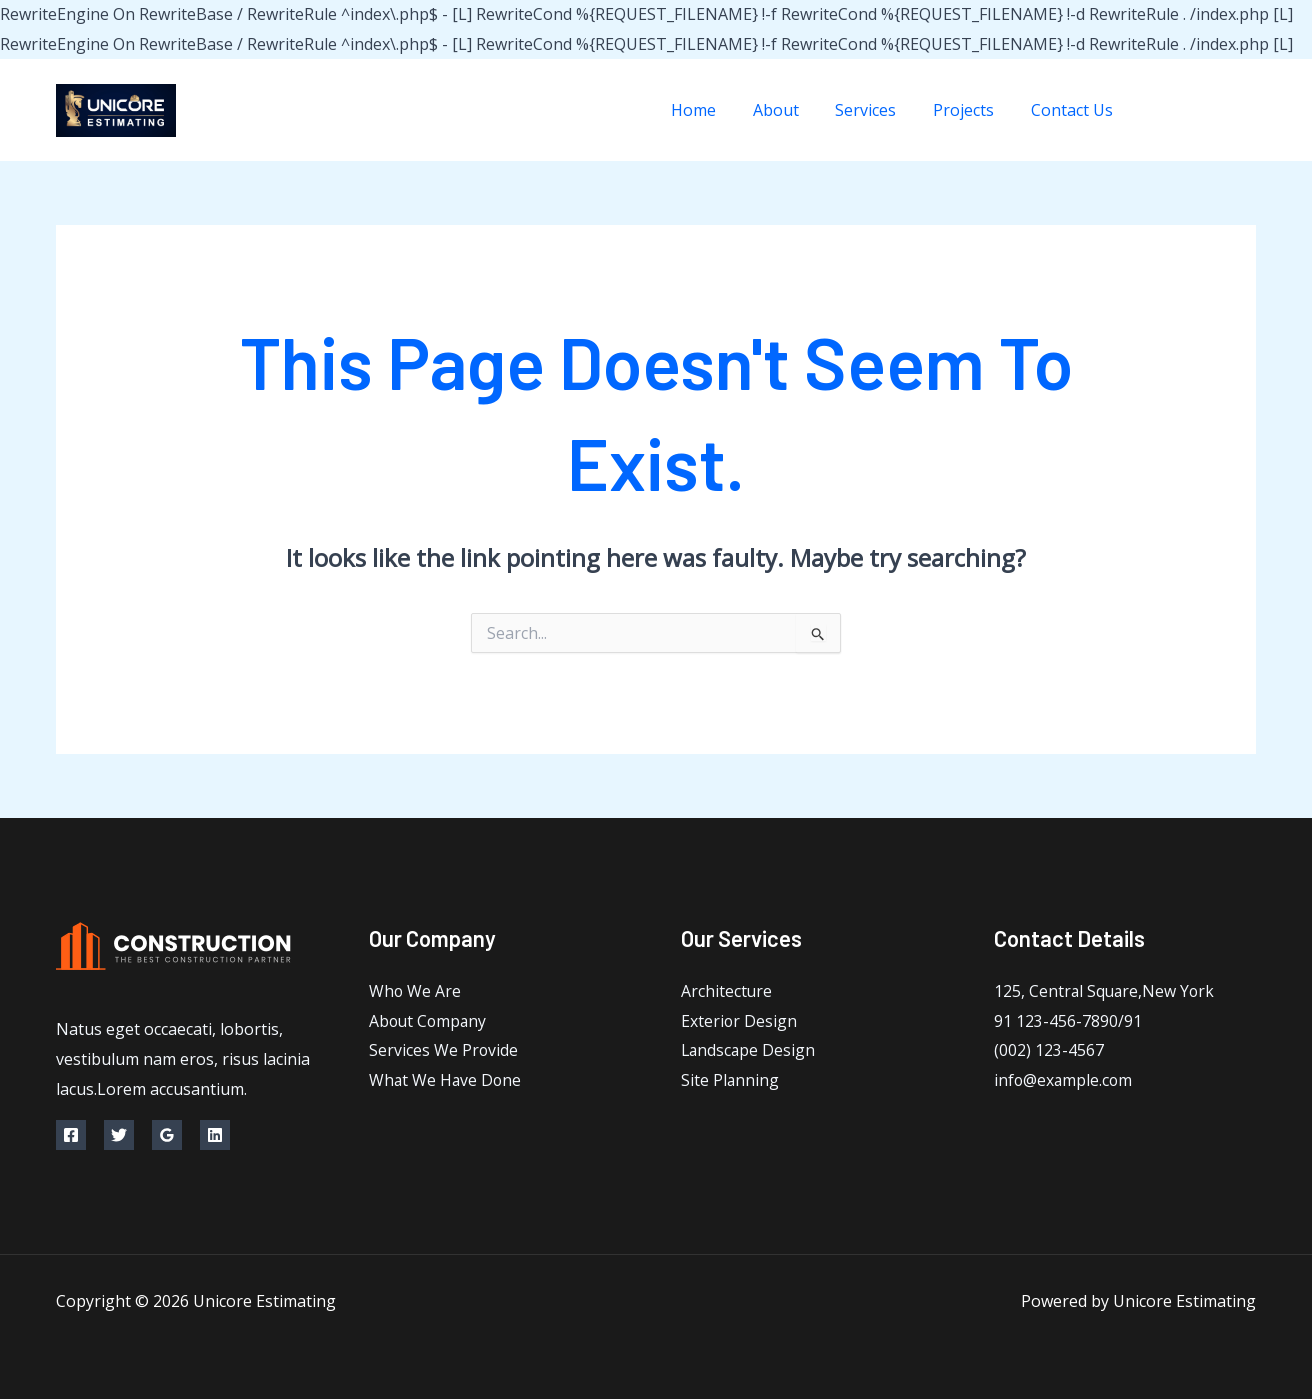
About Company (429, 1021)
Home (714, 110)
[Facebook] (1158, 110)
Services (877, 110)
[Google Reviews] (167, 1135)
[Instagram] (1248, 110)
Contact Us (1074, 110)
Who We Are (415, 991)
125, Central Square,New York (1106, 991)
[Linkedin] (215, 1135)
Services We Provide (444, 1051)
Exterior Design (739, 1021)
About (792, 110)
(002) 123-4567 (1049, 1051)
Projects (970, 110)
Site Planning (730, 1081)
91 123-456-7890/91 (1068, 1021)
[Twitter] (1203, 110)
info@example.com (1064, 1081)
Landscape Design (749, 1051)
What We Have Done (446, 1081)
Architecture (727, 991)
